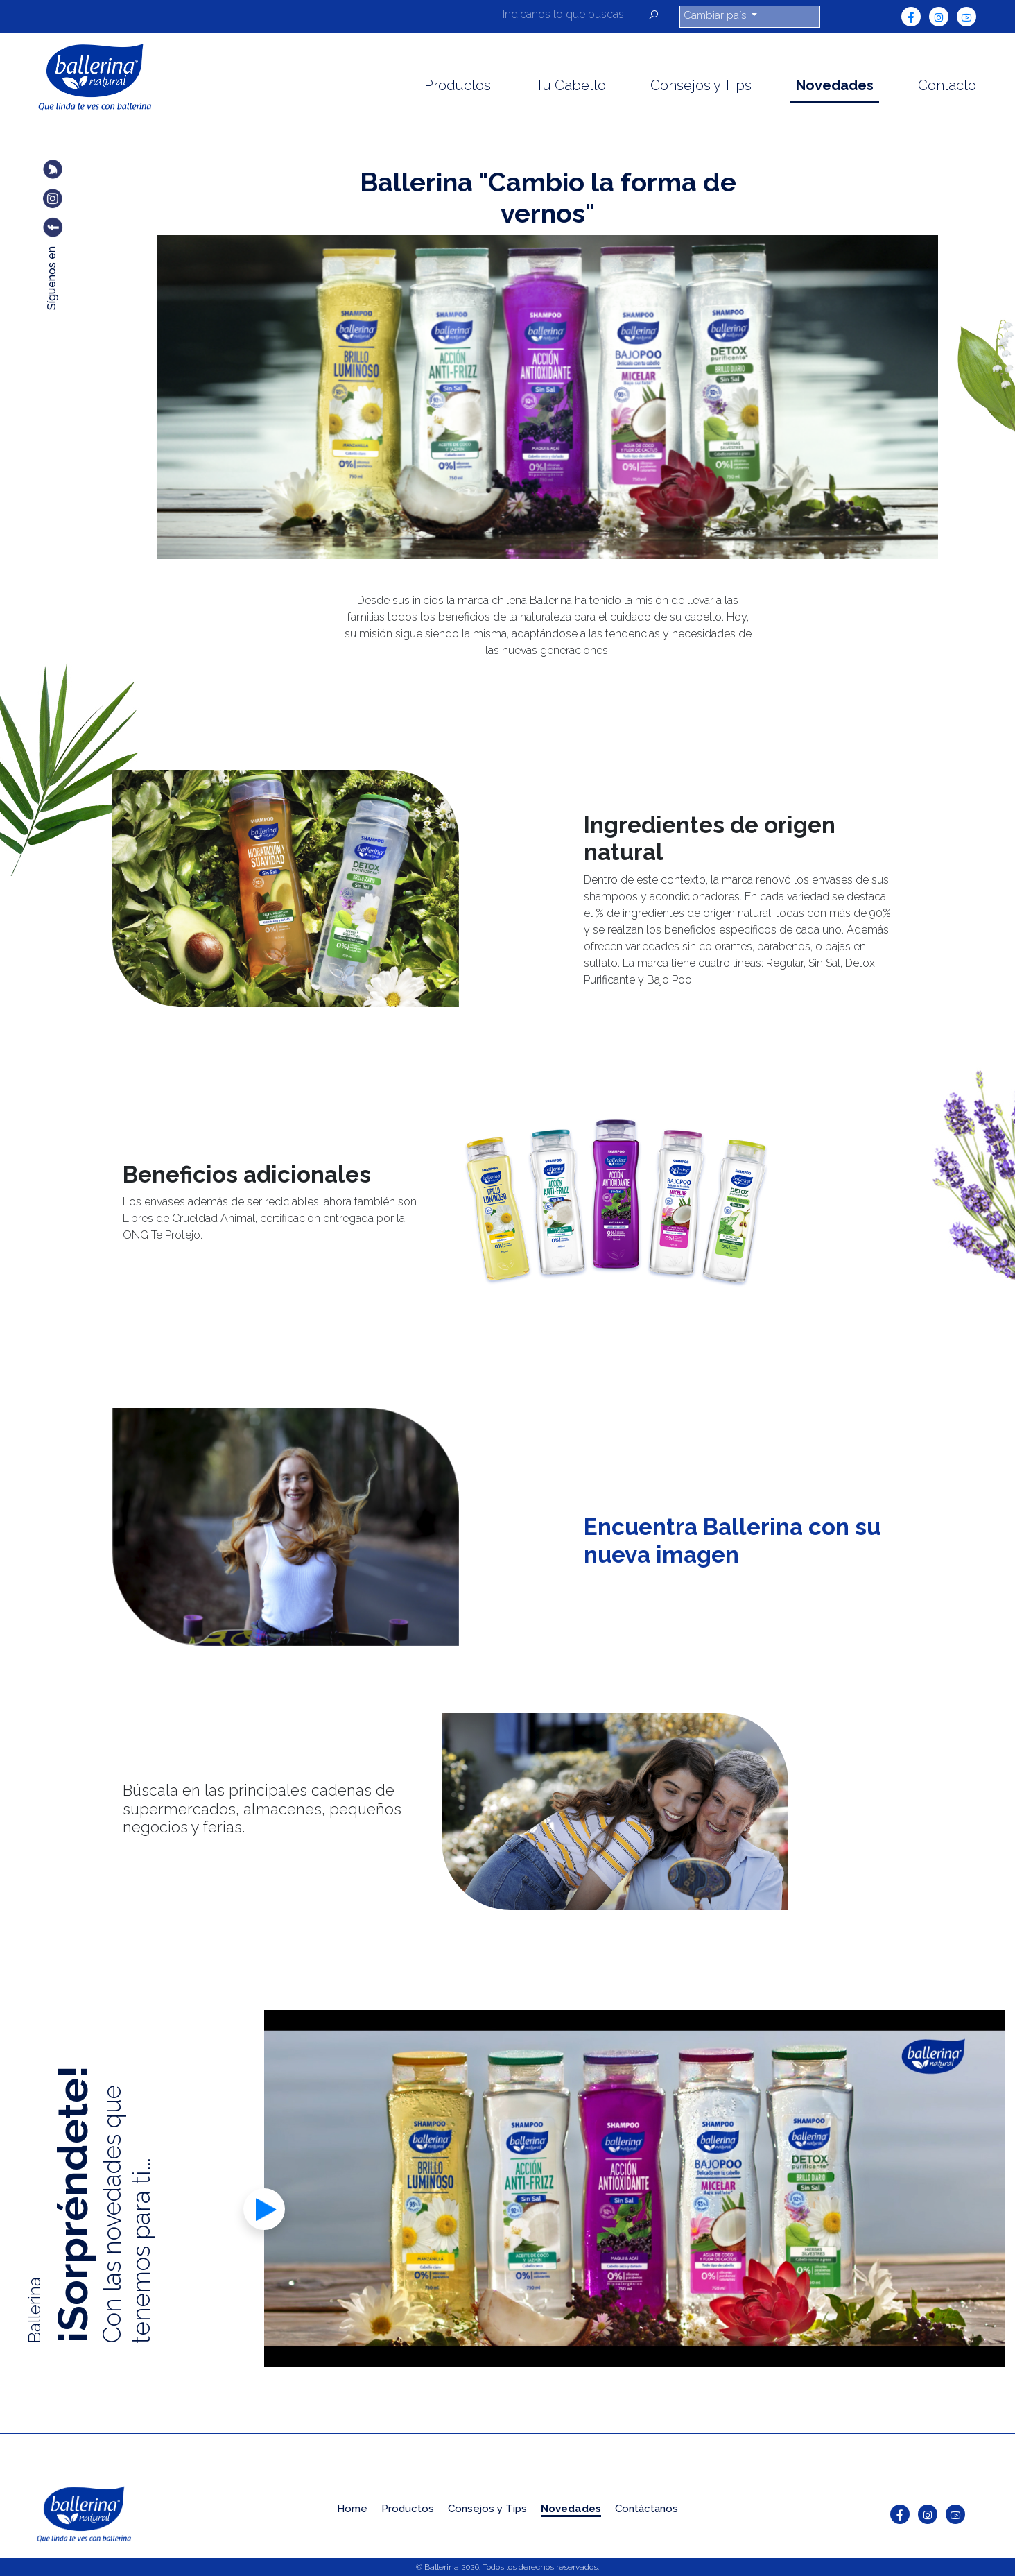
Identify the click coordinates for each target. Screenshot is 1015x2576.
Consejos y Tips (701, 85)
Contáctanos (646, 2508)
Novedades (835, 85)
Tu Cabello (570, 85)
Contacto (947, 85)
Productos (457, 85)
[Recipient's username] (575, 16)
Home (352, 2508)
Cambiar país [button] (716, 15)
